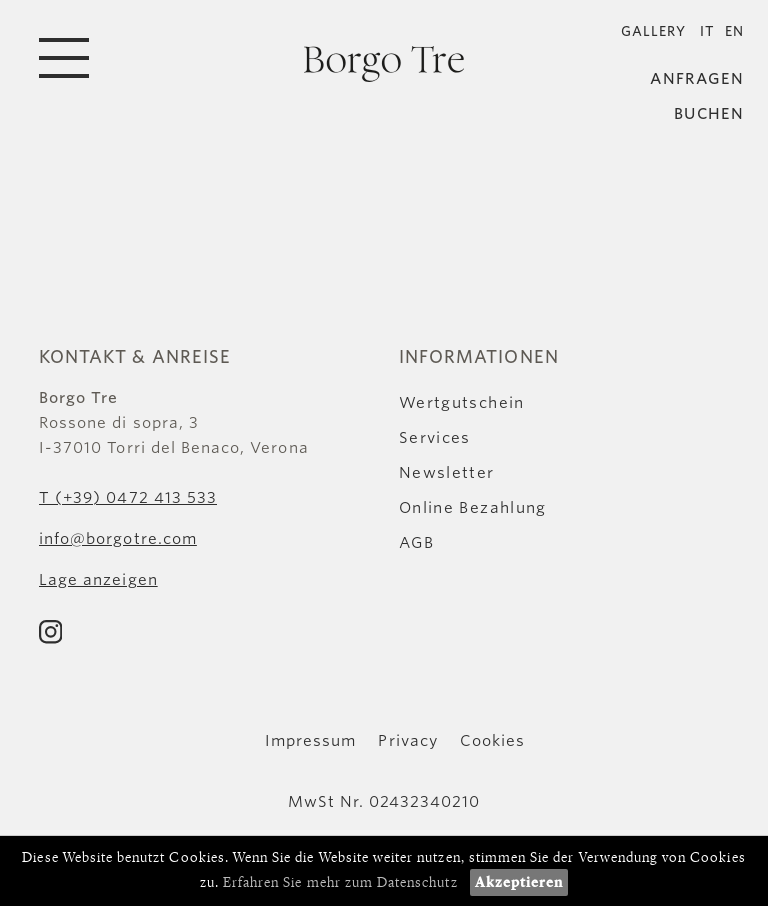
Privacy (407, 741)
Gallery (653, 31)
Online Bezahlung (473, 508)
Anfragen (697, 79)
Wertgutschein (462, 403)
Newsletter (447, 473)
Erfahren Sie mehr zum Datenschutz (340, 882)
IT (707, 31)
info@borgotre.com (118, 539)
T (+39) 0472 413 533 (128, 498)
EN (734, 31)
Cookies (492, 741)
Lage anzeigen (98, 580)
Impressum (310, 741)
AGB (416, 543)
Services (435, 438)
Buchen (709, 114)
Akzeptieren (519, 882)
